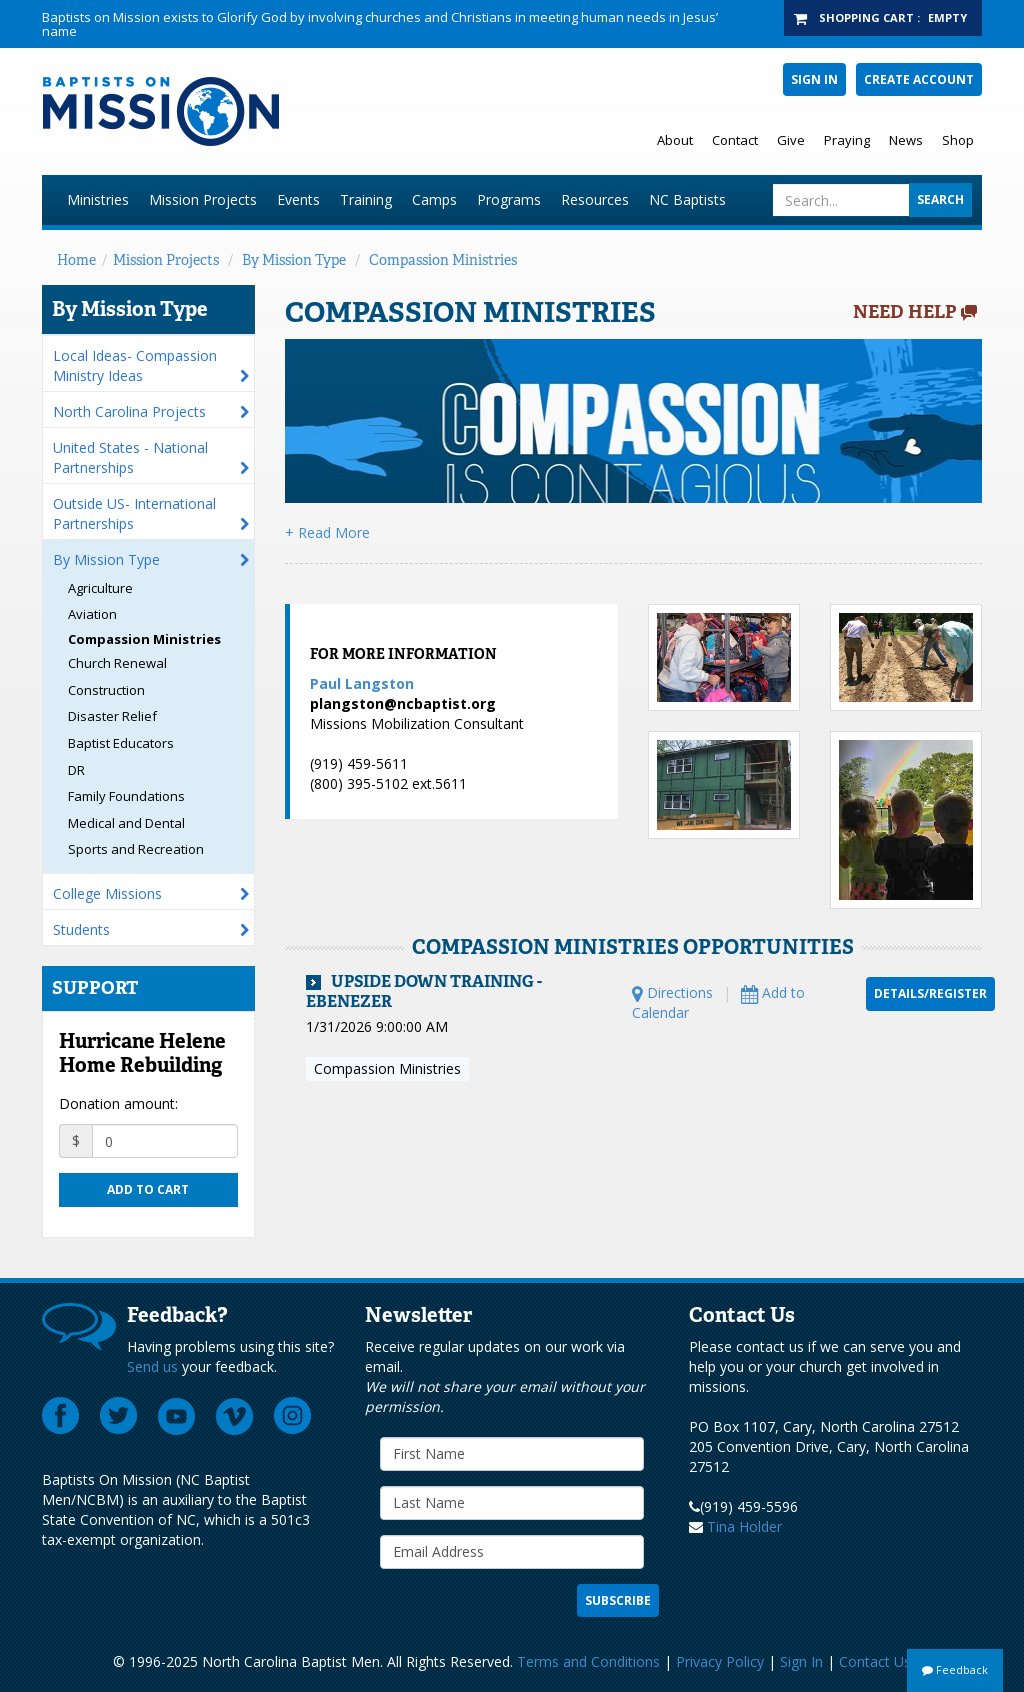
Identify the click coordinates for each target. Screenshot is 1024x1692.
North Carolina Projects (129, 411)
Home (76, 260)
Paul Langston (362, 683)
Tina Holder (744, 1526)
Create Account (919, 79)
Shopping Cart (866, 17)
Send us (152, 1366)
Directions (672, 992)
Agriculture (100, 588)
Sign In (814, 79)
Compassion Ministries (443, 260)
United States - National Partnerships (130, 457)
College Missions (107, 893)
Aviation (92, 614)
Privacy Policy (720, 1661)
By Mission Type (294, 260)
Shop (958, 140)
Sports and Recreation (136, 849)
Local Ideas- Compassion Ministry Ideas (135, 365)
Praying (847, 140)
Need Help (905, 312)
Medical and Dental (126, 823)
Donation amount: (118, 1103)
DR (76, 770)
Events (298, 199)
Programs (509, 199)
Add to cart (148, 1189)
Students (81, 929)
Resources (595, 199)
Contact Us (875, 1661)
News (906, 140)
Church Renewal (117, 663)
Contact (735, 140)
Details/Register (930, 993)
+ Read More (327, 532)
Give (791, 140)
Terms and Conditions (588, 1661)
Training (366, 199)
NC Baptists (687, 199)
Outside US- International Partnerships (134, 513)
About (675, 140)
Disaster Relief (112, 716)
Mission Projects (203, 199)
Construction (106, 690)
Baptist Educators (121, 743)
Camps (434, 199)
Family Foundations (126, 796)
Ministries (98, 199)
